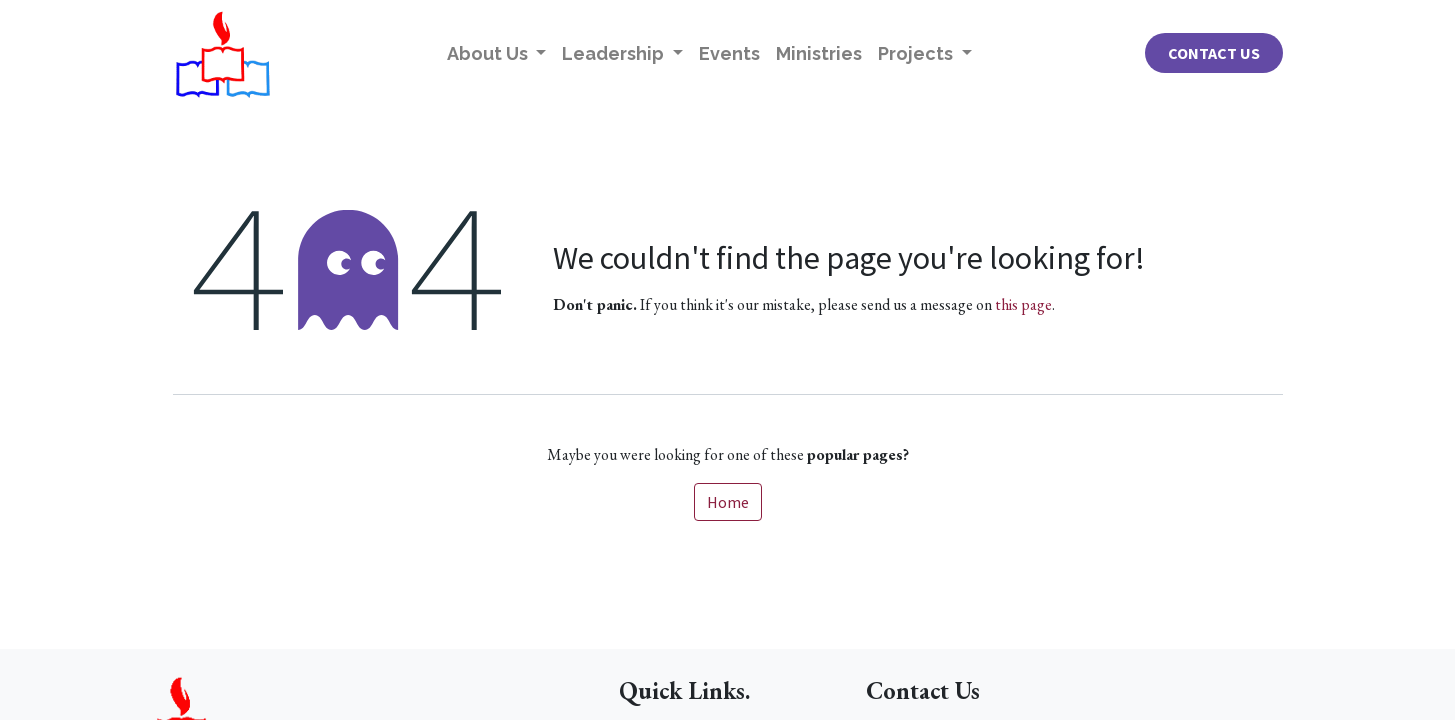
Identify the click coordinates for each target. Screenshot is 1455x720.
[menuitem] (729, 53)
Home (728, 502)
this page (1023, 304)
